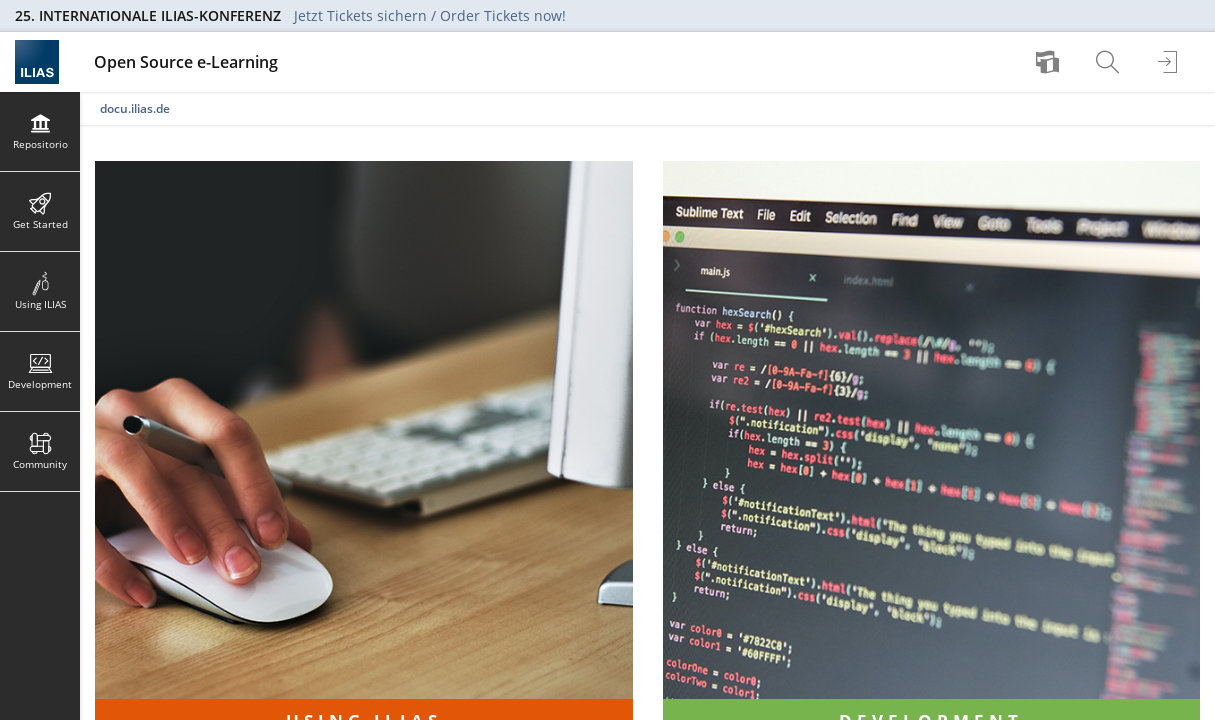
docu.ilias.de (135, 108)
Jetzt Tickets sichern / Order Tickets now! (430, 15)
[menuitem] (1050, 62)
